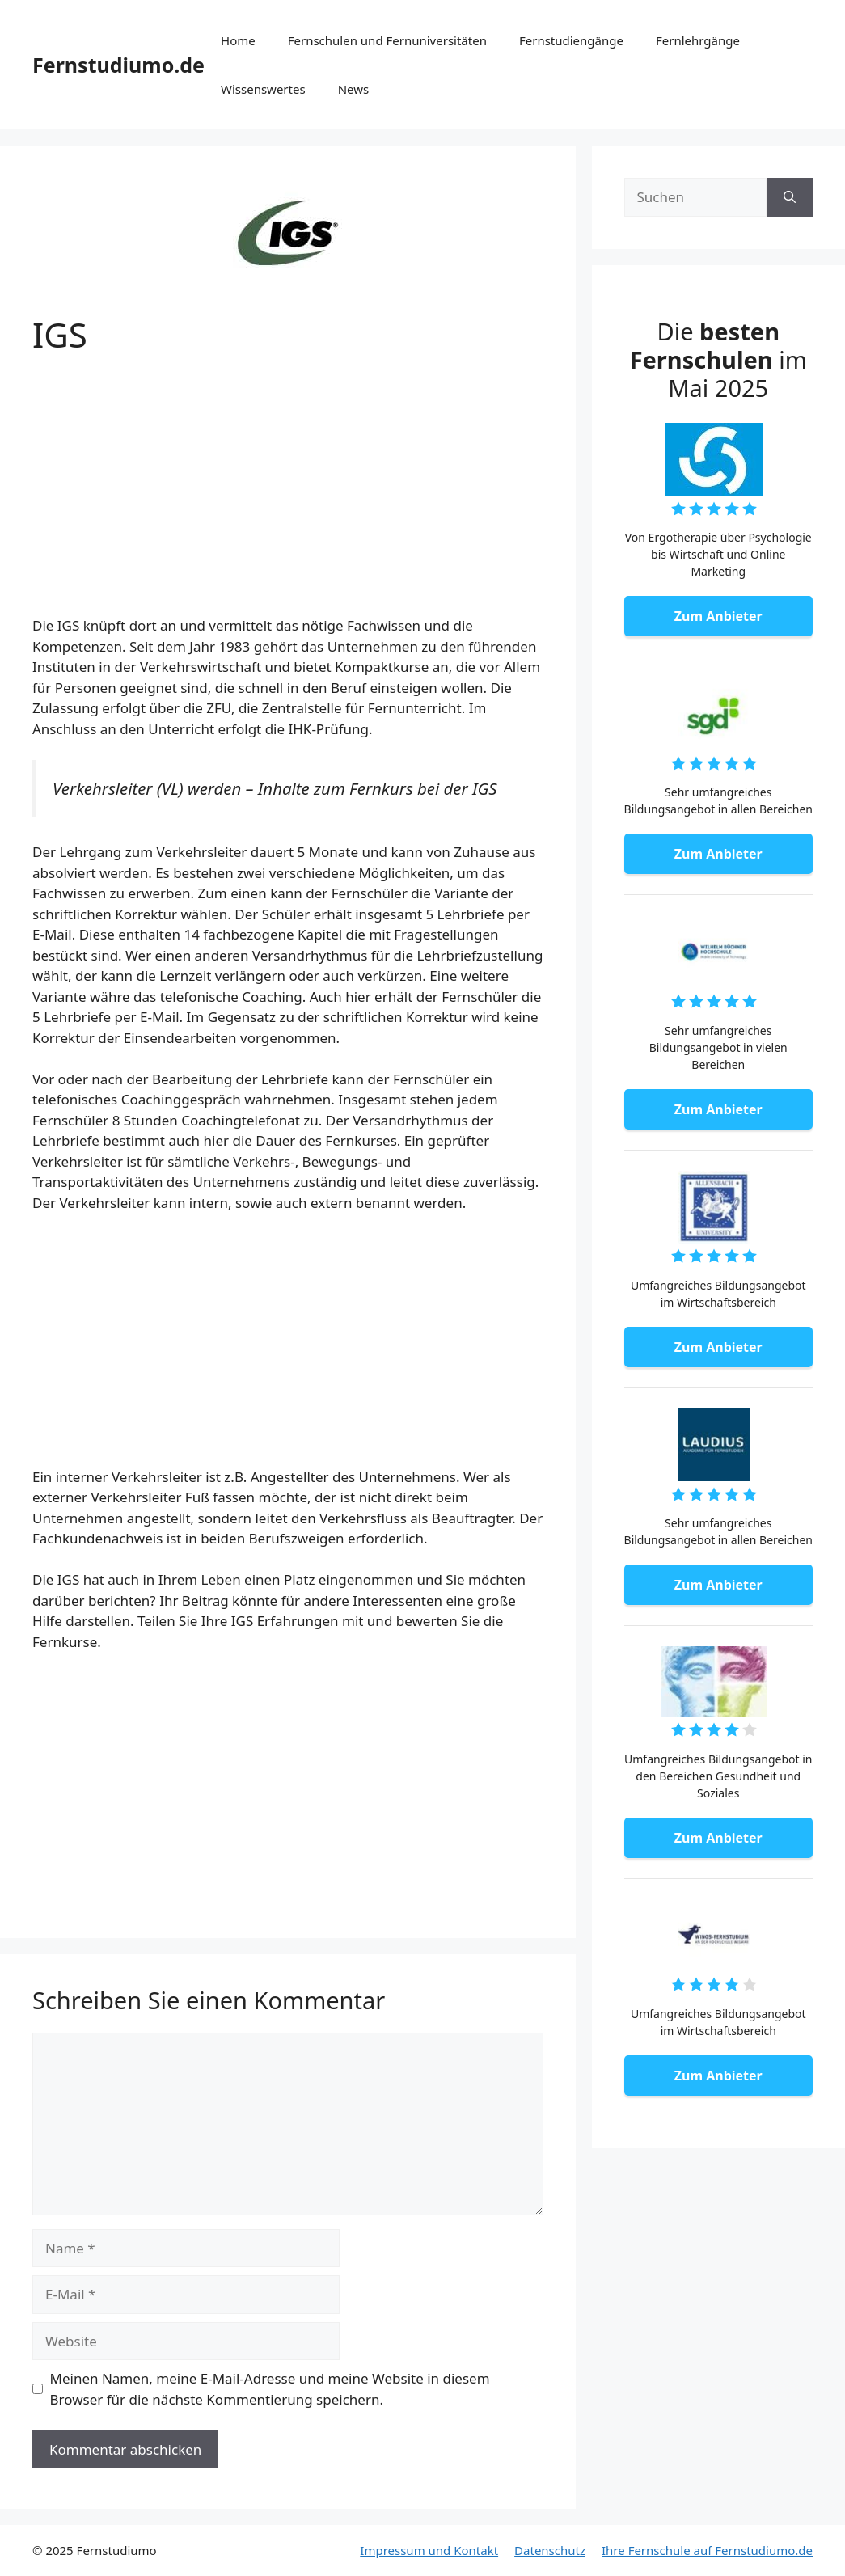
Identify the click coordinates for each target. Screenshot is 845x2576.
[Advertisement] (287, 495)
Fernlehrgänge (698, 40)
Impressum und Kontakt (429, 2550)
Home (238, 40)
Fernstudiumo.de (118, 64)
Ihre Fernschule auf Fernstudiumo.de (707, 2550)
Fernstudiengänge (571, 40)
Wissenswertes (263, 89)
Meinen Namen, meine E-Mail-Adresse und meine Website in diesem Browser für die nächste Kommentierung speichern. (270, 2389)
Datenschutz (549, 2550)
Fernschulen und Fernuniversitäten (387, 40)
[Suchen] (790, 197)
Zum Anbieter (718, 616)
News (354, 89)
